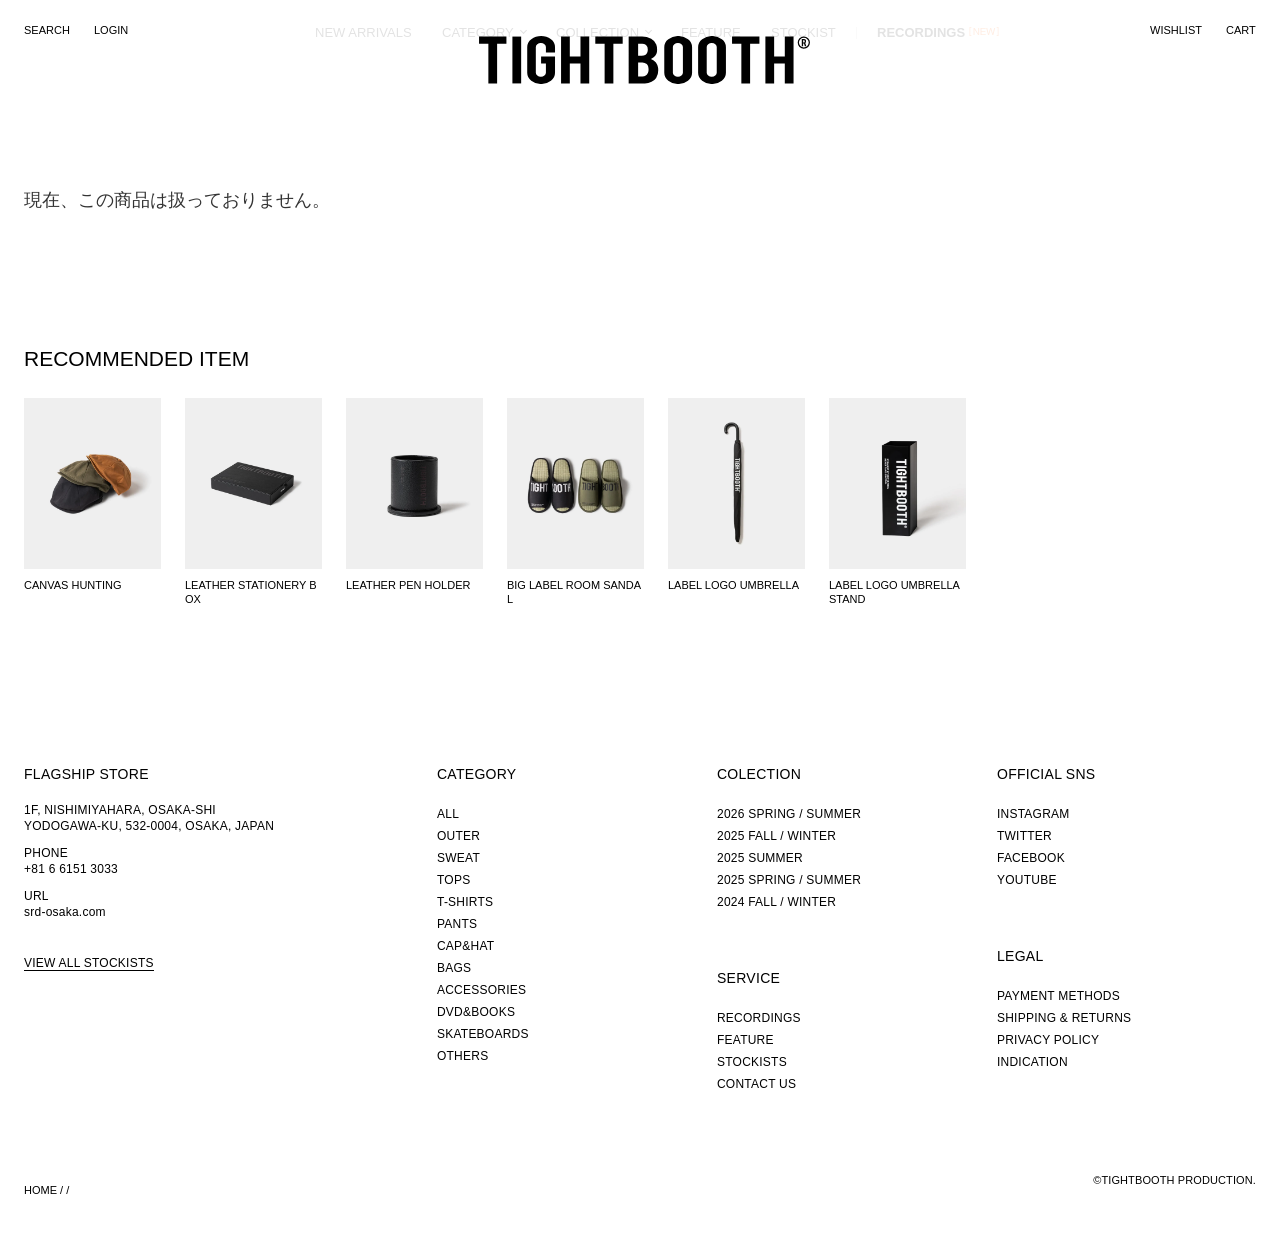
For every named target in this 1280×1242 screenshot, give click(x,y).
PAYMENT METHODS (1058, 996)
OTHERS (462, 1056)
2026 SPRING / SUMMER (789, 814)
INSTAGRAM (1033, 814)
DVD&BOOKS (476, 1012)
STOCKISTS (752, 1062)
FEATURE (711, 104)
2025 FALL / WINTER (776, 836)
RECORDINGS (921, 104)
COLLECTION (597, 104)
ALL (448, 814)
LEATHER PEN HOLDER (408, 585)
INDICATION (1032, 1062)
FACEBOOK (1031, 858)
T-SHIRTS (465, 902)
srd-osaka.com (65, 912)
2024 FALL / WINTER (776, 902)
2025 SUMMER (760, 858)
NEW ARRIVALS (363, 104)
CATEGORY (478, 104)
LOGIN (111, 30)
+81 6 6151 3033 (71, 869)
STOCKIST (803, 104)
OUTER (458, 836)
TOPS (453, 880)
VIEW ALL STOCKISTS (89, 963)
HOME (40, 1190)
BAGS (454, 968)
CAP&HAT (465, 946)
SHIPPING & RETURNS (1064, 1018)
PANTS (457, 924)
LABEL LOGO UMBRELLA (733, 585)
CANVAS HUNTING (73, 585)
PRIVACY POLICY (1048, 1040)
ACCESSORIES (481, 990)
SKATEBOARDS (483, 1034)
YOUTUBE (1027, 880)
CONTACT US (756, 1084)
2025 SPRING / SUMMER (789, 880)
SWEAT (458, 858)
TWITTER (1024, 836)
